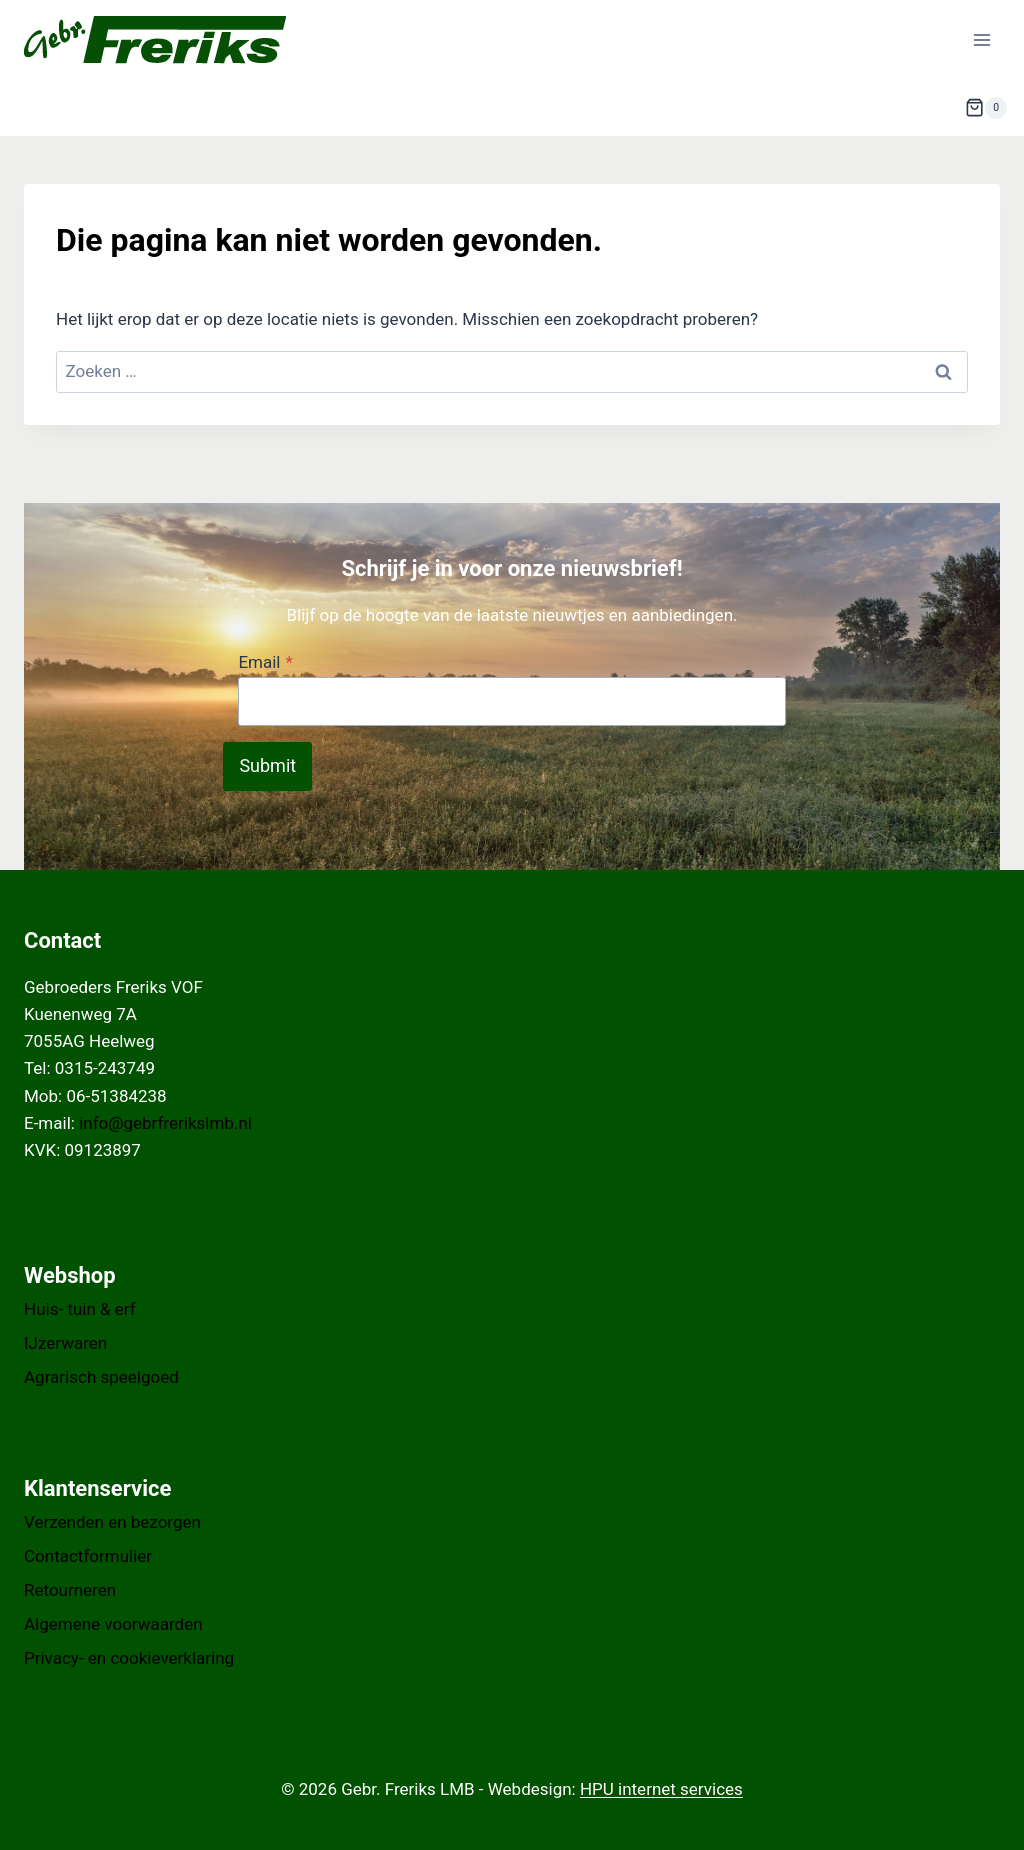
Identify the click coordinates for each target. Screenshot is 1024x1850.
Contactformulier (88, 1556)
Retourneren (70, 1590)
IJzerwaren (65, 1343)
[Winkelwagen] (986, 108)
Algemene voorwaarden (113, 1624)
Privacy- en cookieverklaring (129, 1658)
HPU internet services (661, 1789)
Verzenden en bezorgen (112, 1522)
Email (265, 662)
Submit (267, 765)
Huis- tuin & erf (80, 1309)
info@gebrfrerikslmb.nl (165, 1123)
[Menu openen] (981, 39)
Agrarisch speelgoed (101, 1377)
